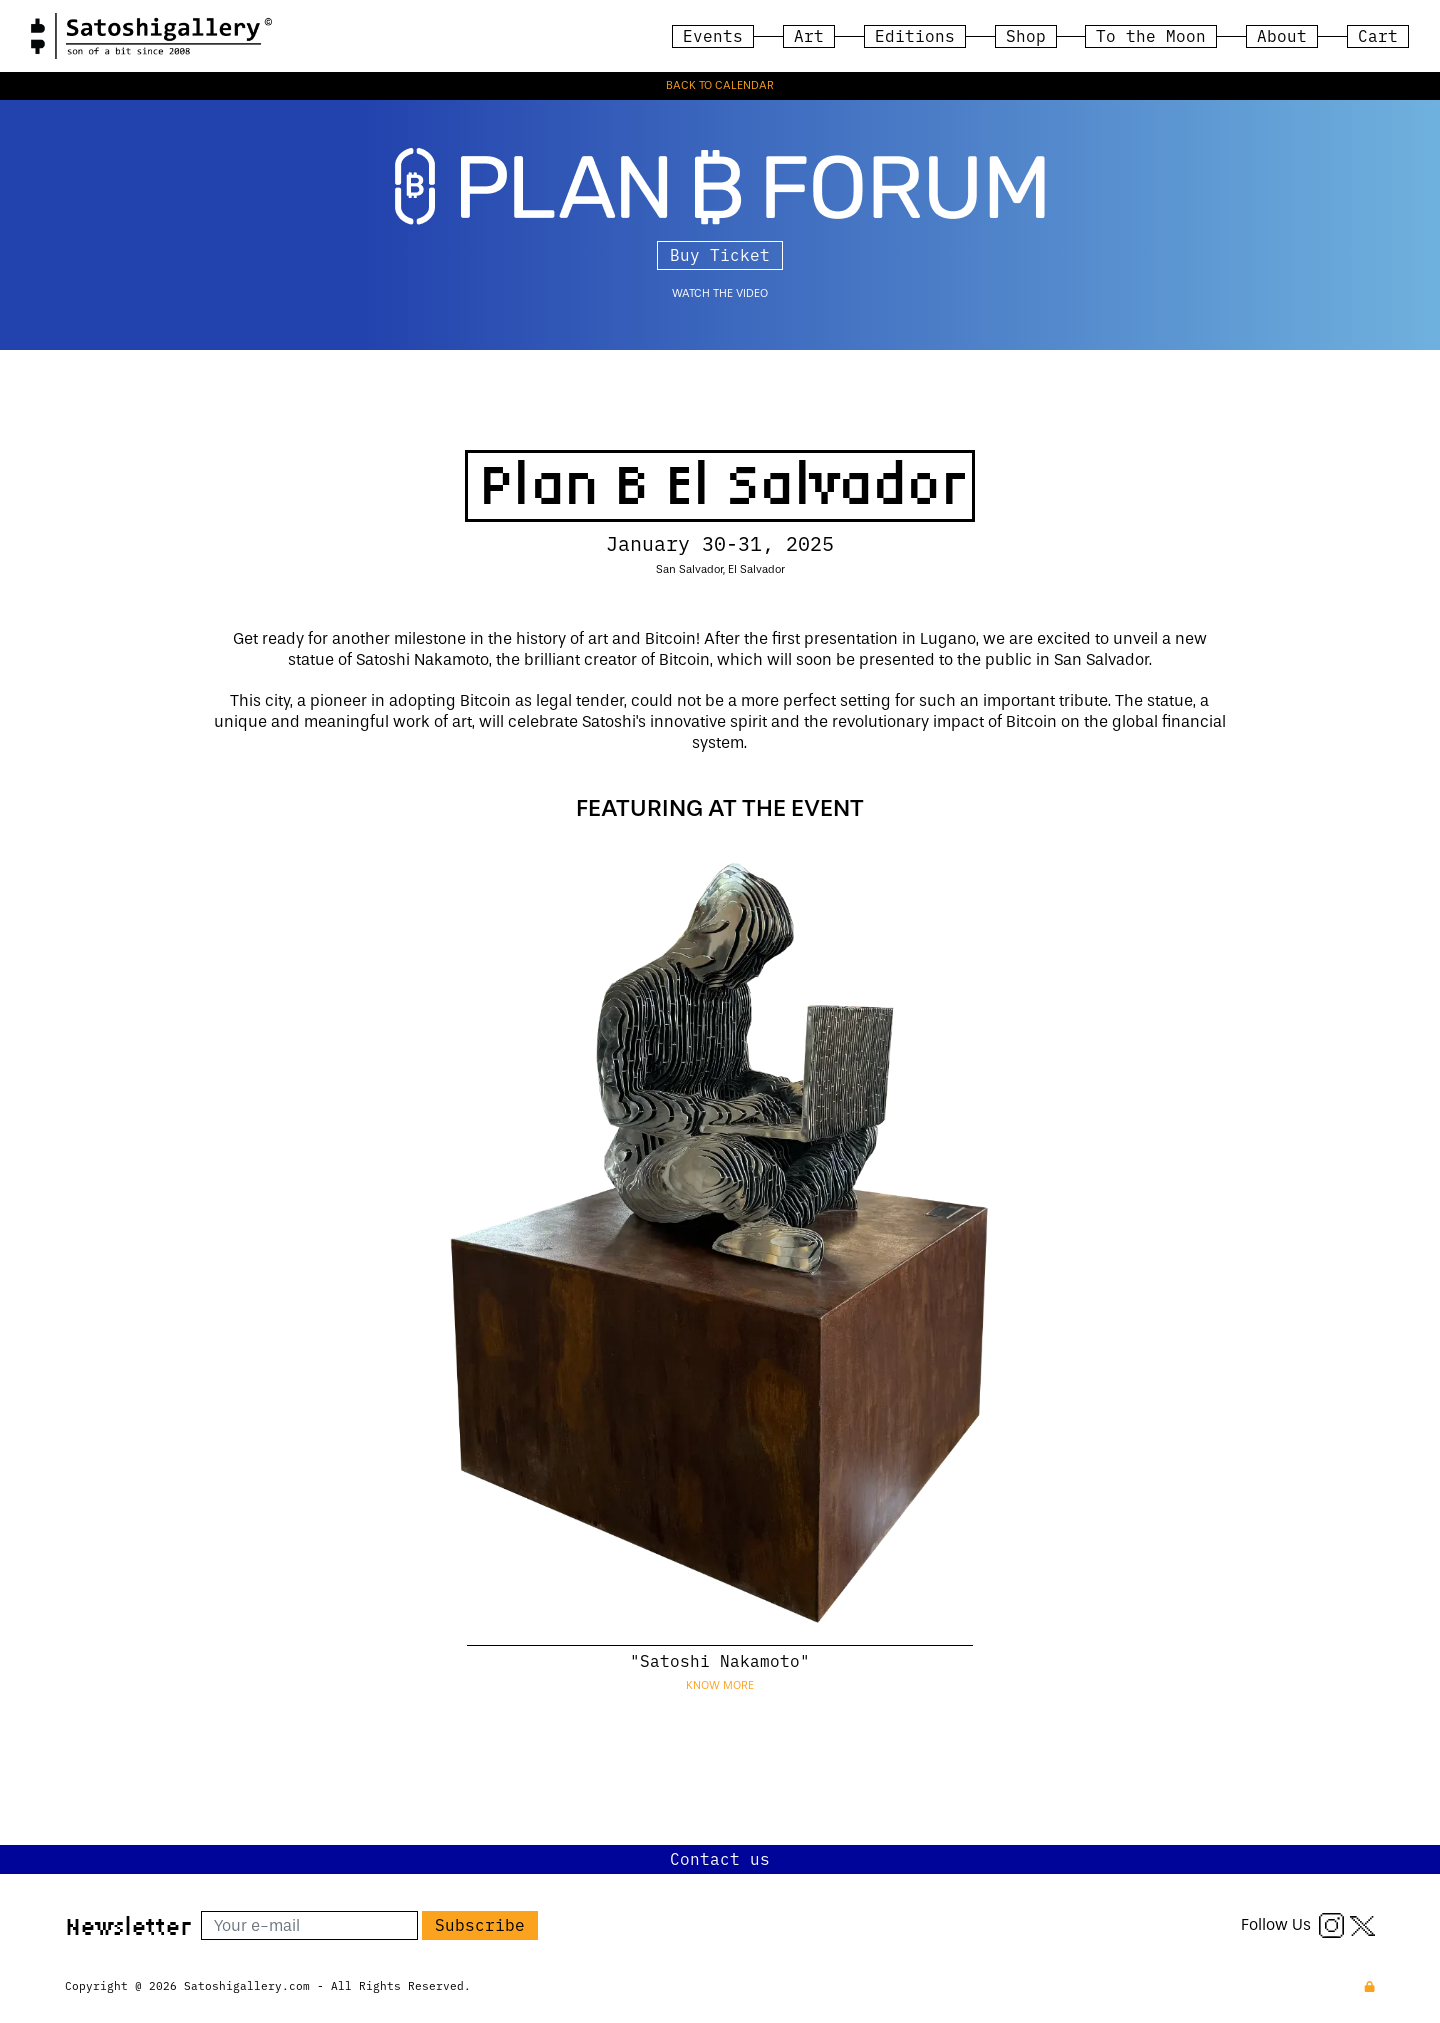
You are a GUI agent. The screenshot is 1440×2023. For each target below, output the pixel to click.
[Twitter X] (1362, 1924)
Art (809, 35)
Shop (1026, 35)
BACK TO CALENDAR (720, 85)
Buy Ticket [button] (720, 254)
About (1282, 35)
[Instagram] (1331, 1924)
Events (713, 35)
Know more (720, 1685)
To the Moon (1151, 35)
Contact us (720, 1858)
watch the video (720, 293)
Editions (915, 35)
